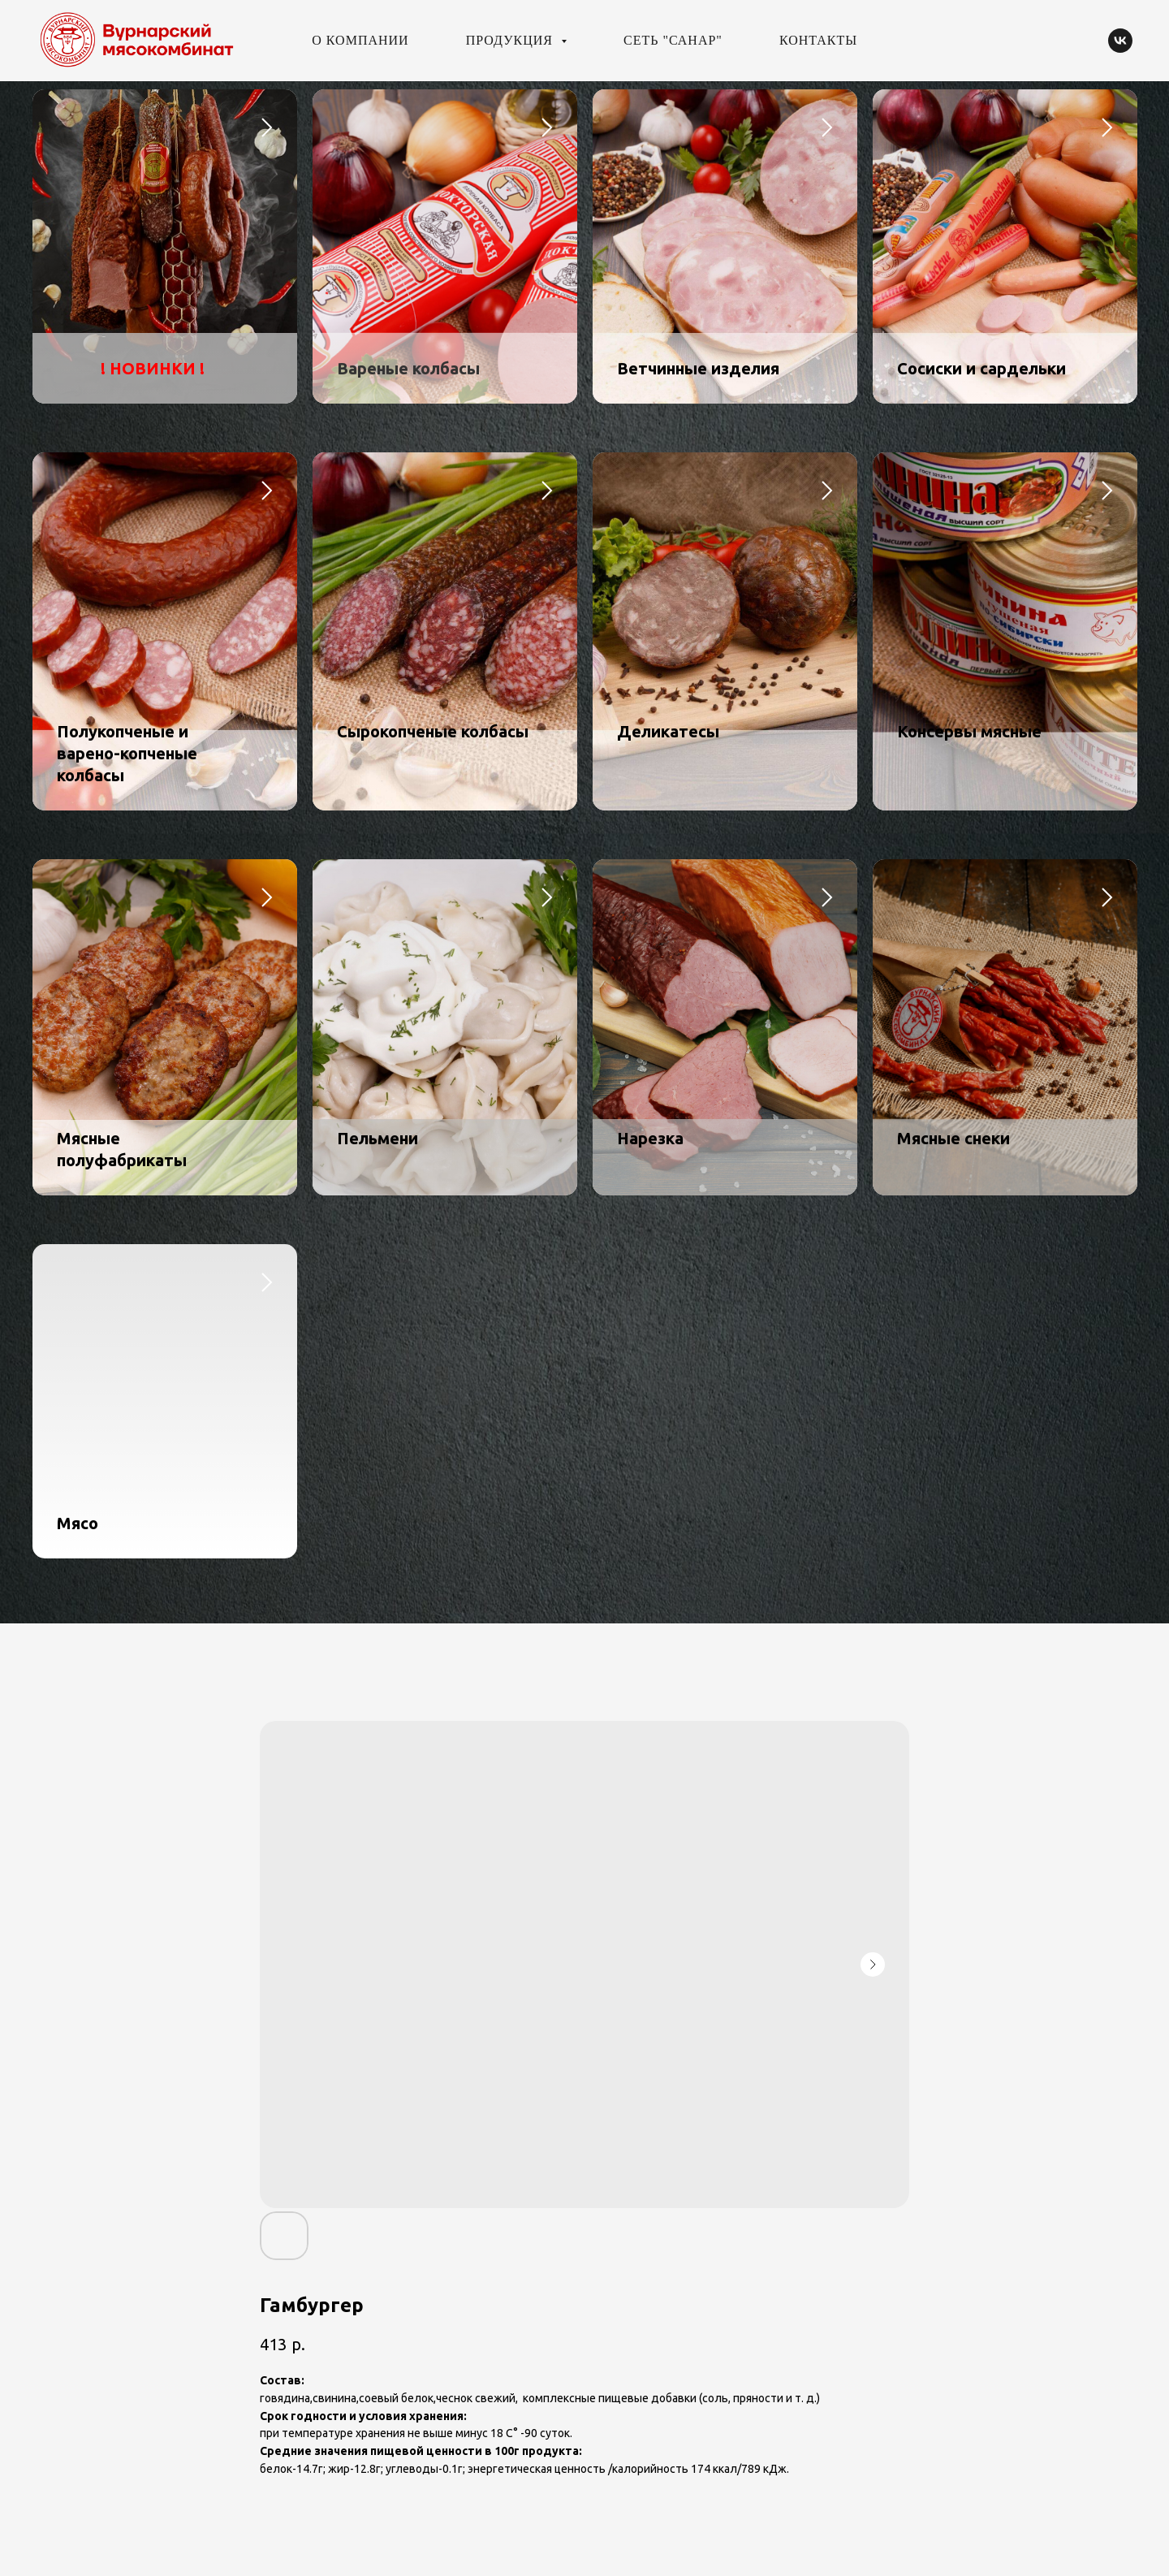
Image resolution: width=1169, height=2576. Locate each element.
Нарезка (650, 1138)
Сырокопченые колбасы (432, 731)
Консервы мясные (969, 731)
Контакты (818, 40)
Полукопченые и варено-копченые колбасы (127, 753)
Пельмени (377, 1138)
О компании (360, 40)
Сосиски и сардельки (981, 368)
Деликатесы (668, 731)
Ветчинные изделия (698, 368)
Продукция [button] (511, 40)
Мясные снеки (953, 1138)
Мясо (77, 1523)
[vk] (1120, 40)
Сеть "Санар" (673, 40)
